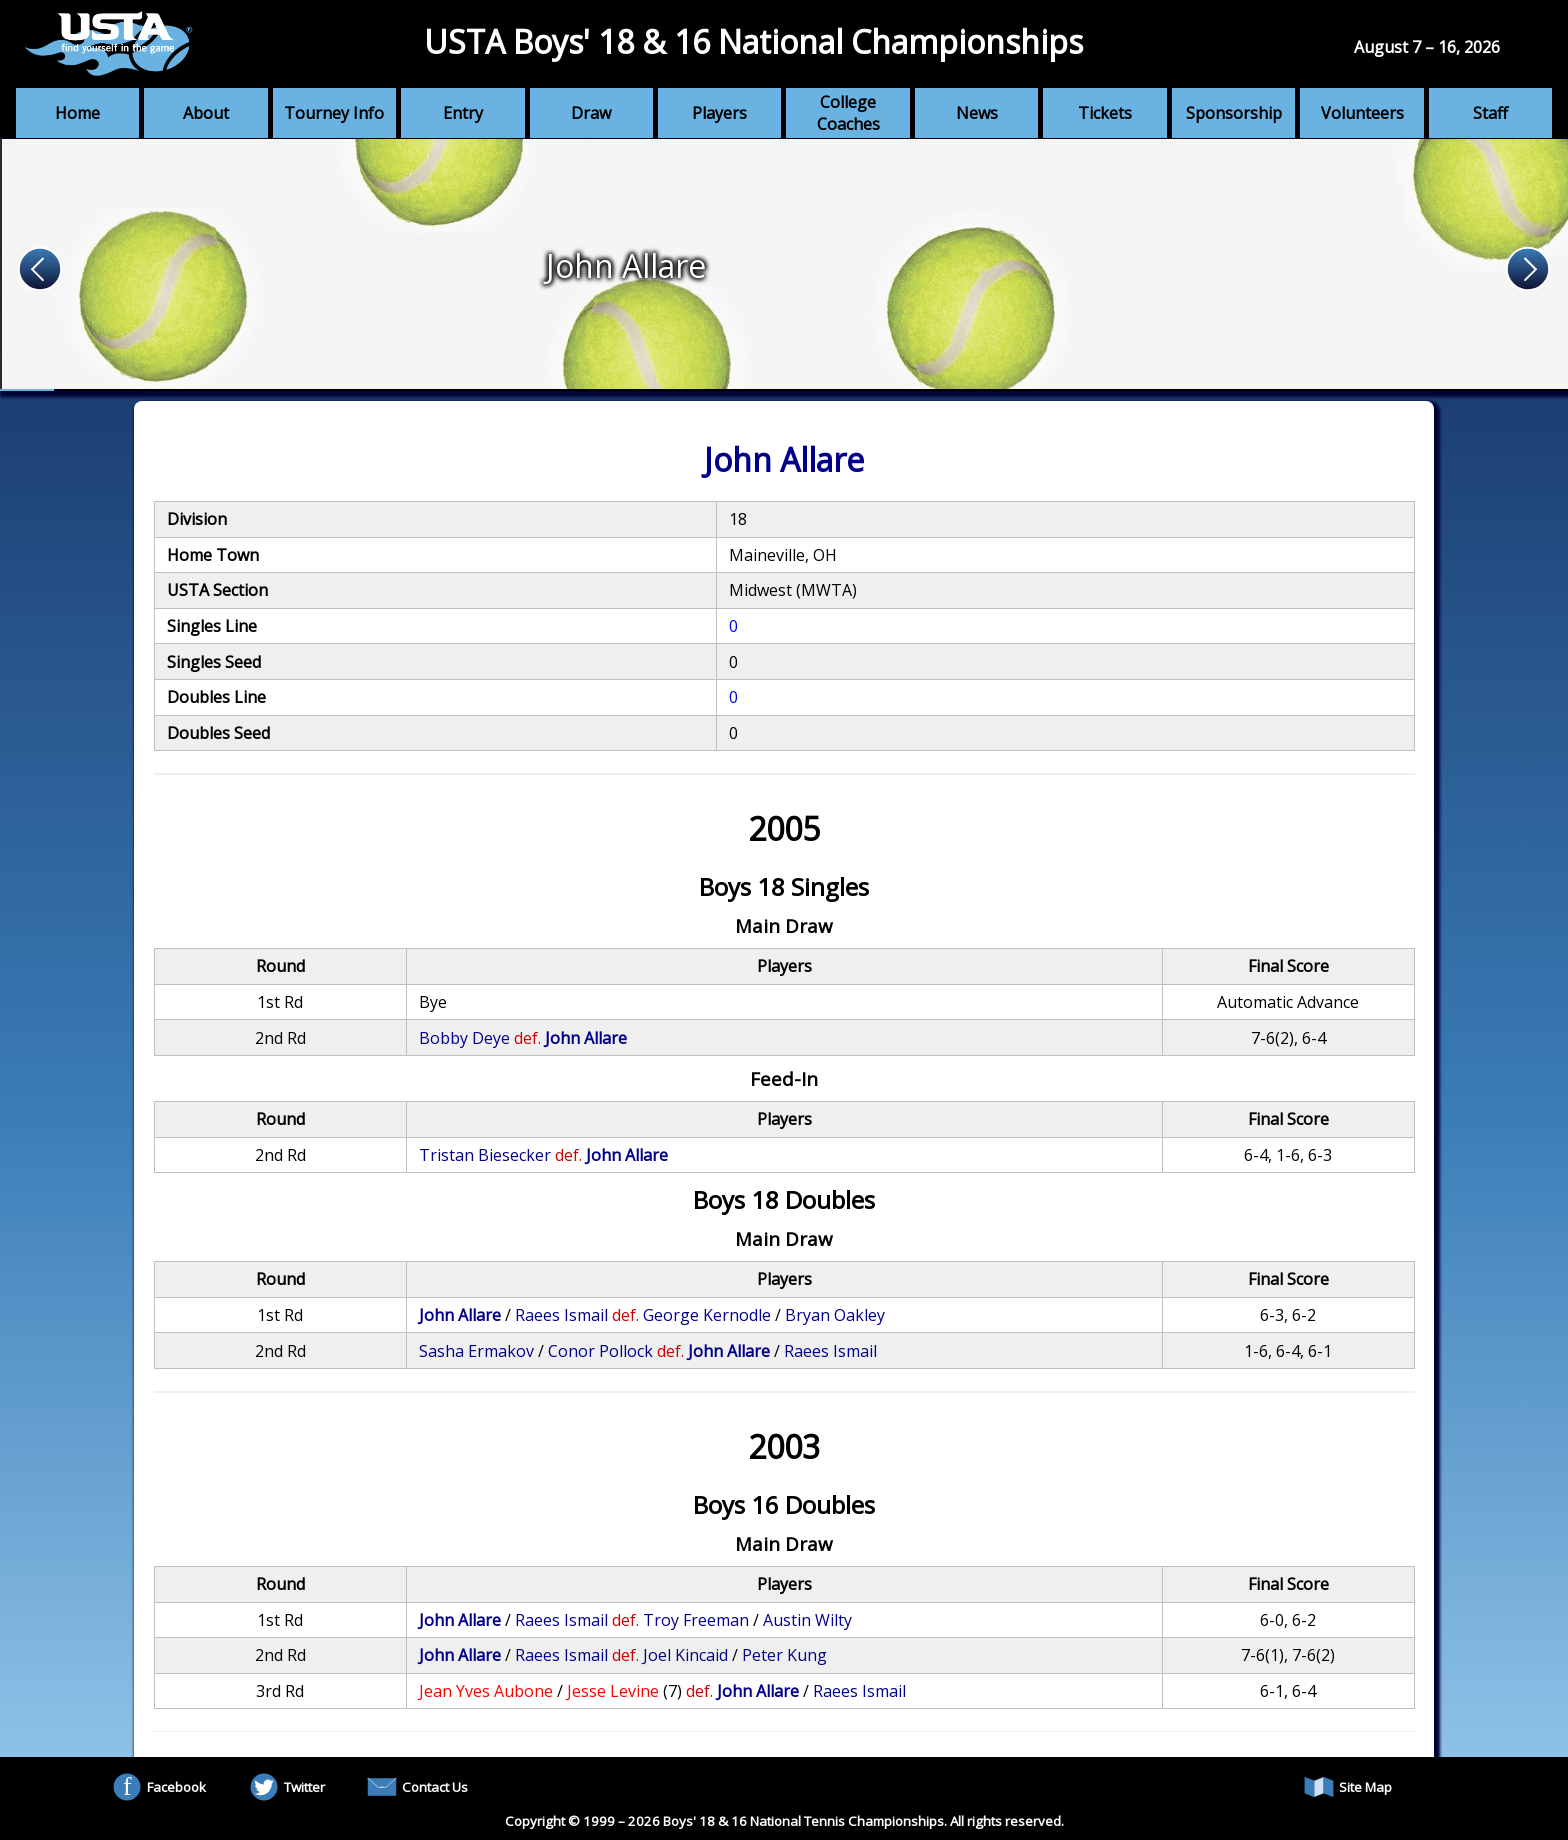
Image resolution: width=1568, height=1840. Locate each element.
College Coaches (848, 113)
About (206, 113)
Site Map (1348, 1787)
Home (77, 113)
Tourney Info (334, 113)
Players (719, 113)
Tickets (1105, 113)
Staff (1490, 113)
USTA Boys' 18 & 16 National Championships (753, 41)
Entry (463, 113)
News (977, 113)
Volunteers (1362, 113)
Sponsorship (1234, 113)
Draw (591, 113)
